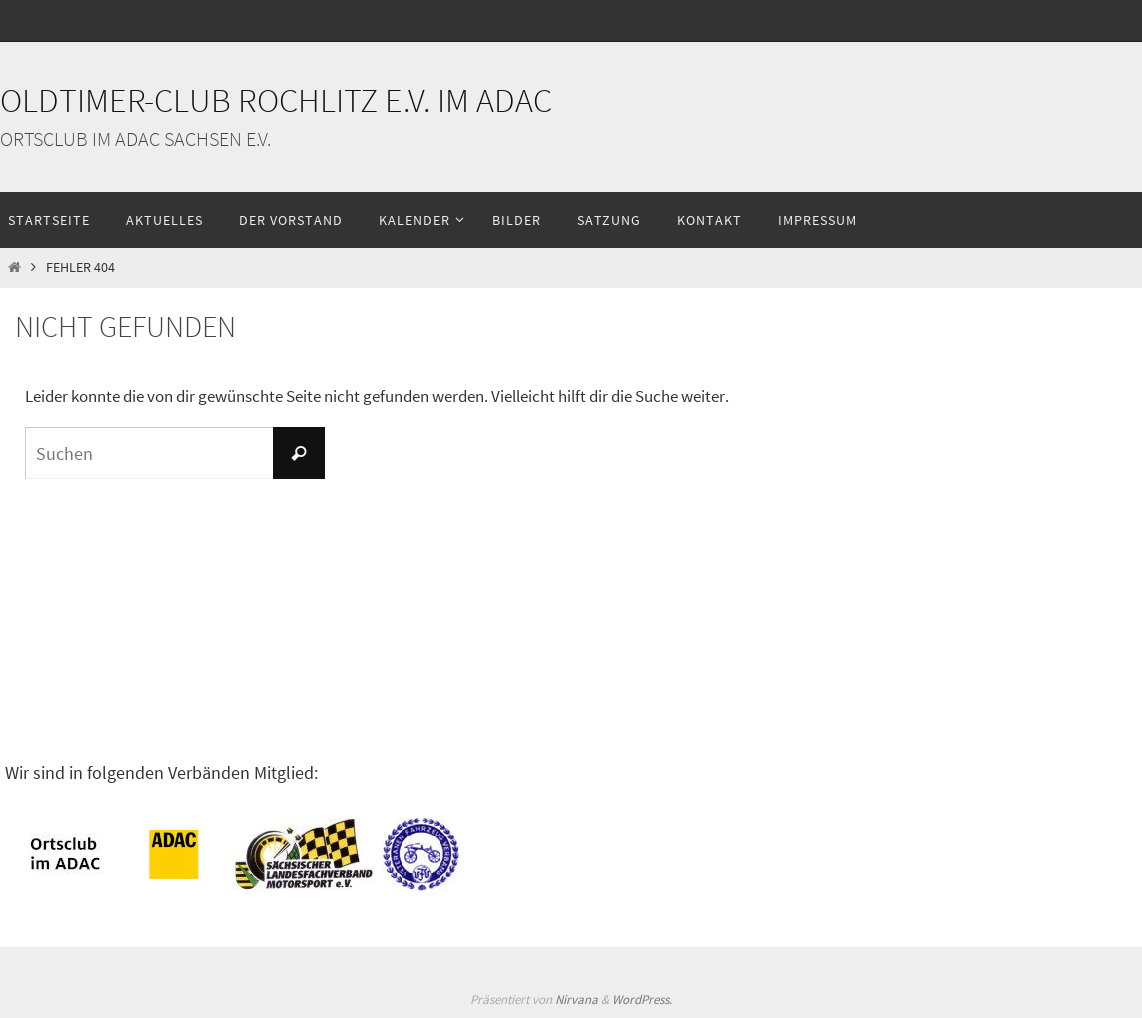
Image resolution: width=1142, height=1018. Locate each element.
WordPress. (642, 999)
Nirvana (576, 999)
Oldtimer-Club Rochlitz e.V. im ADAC (276, 100)
